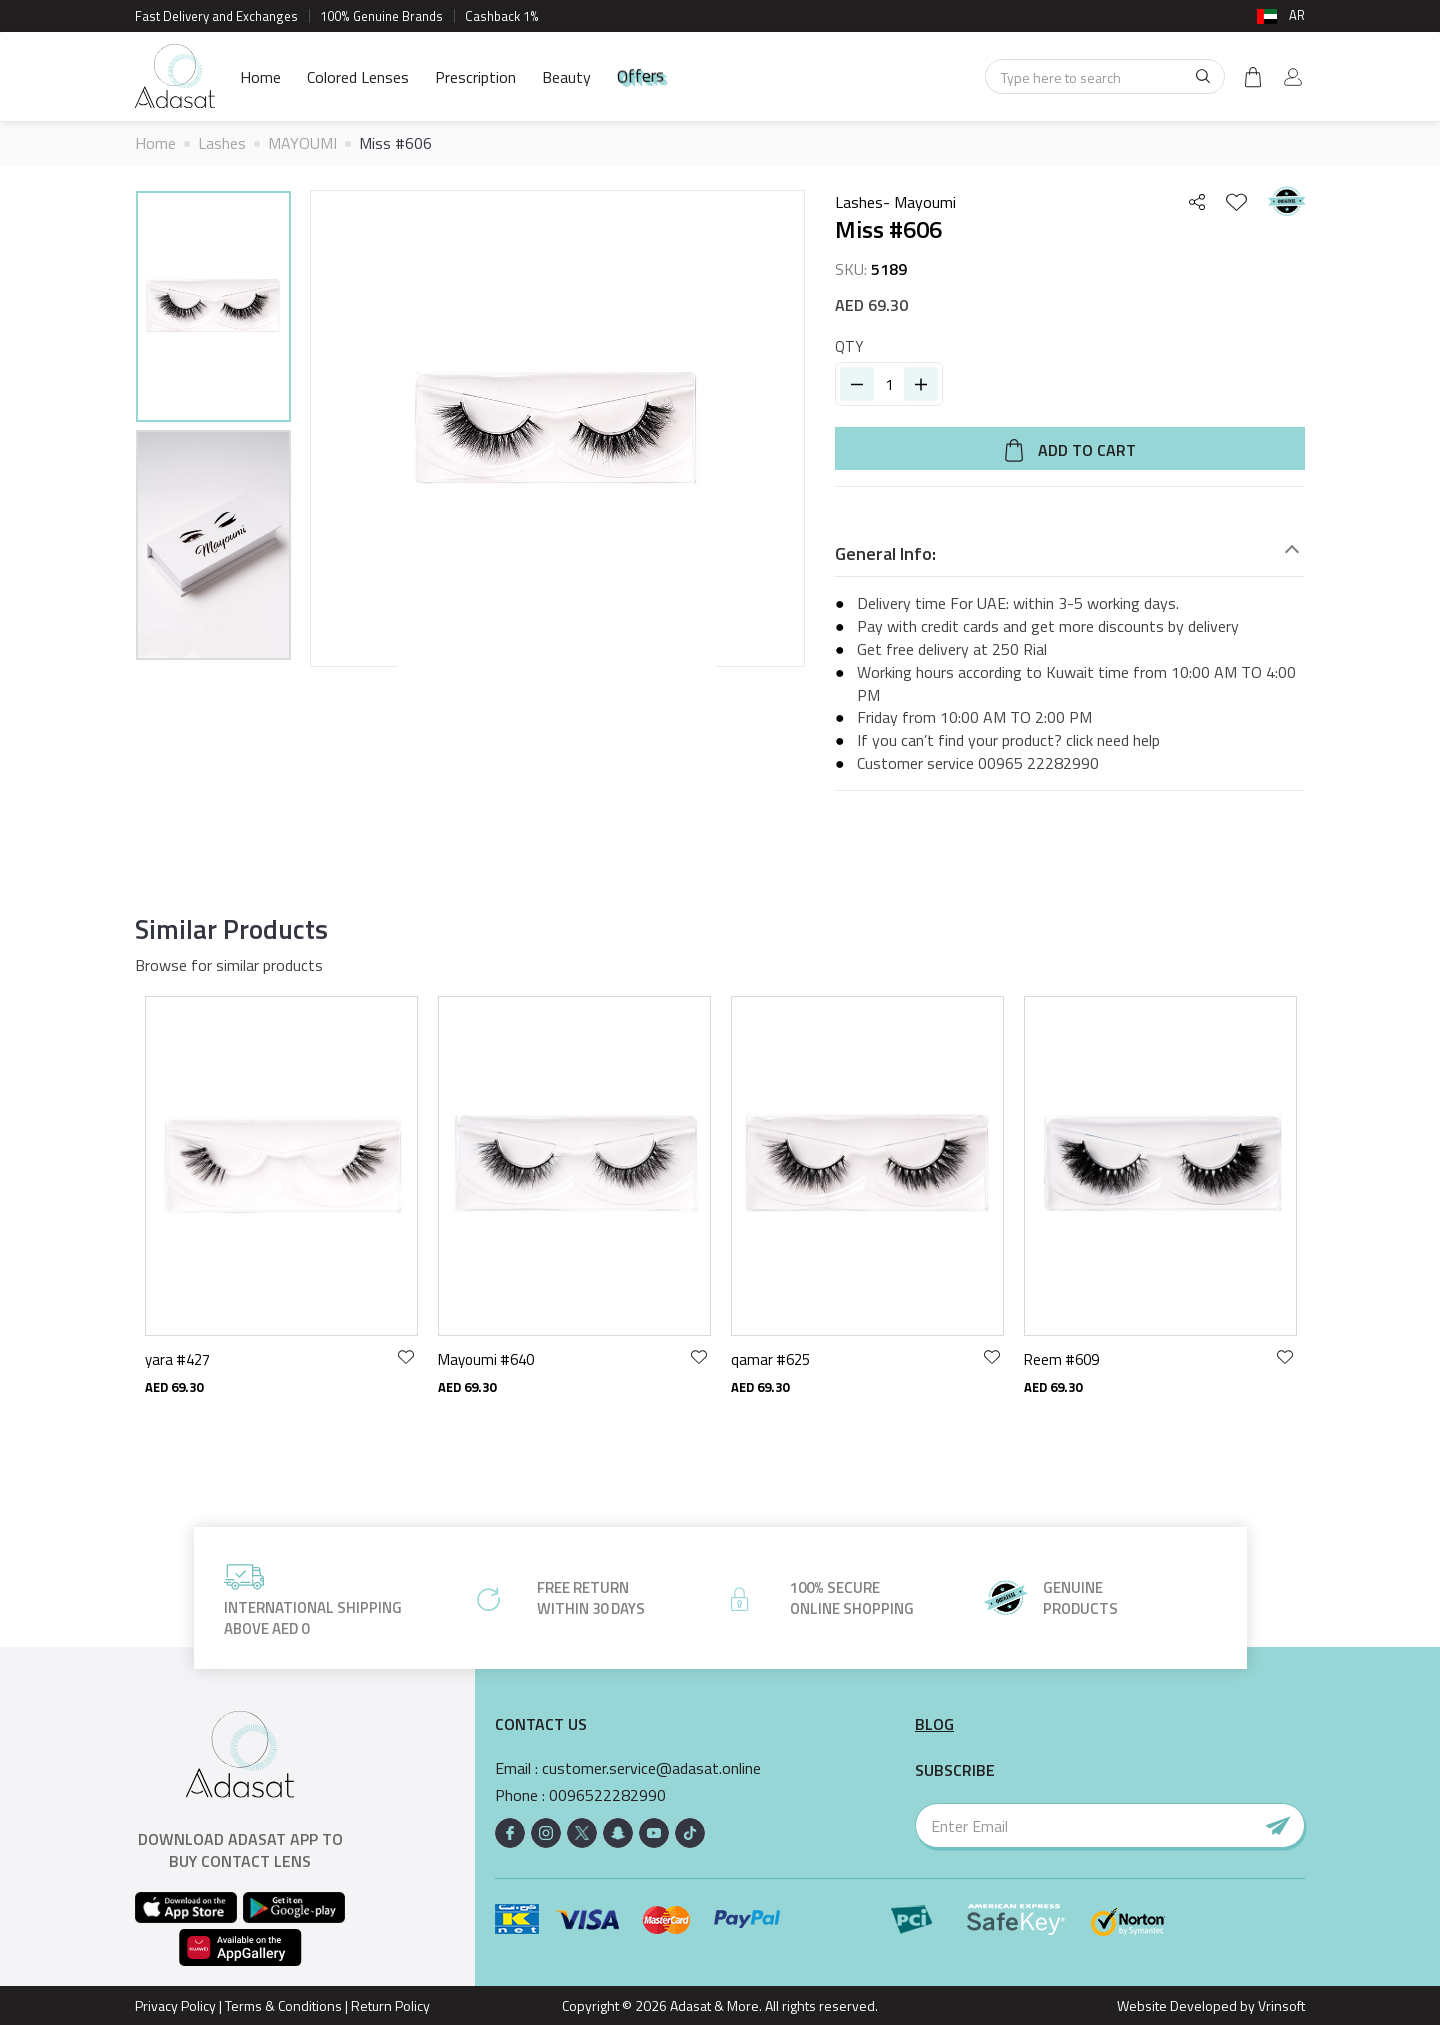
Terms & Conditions (283, 2005)
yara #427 (177, 1359)
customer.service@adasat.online (651, 1768)
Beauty (566, 77)
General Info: (885, 554)
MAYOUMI (302, 143)
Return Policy (390, 2005)
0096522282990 (607, 1795)
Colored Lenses (358, 77)
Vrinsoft (1280, 2005)
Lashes (222, 143)
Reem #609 (1061, 1359)
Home (260, 77)
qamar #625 (770, 1359)
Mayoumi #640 (486, 1359)
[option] (213, 309)
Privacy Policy (175, 2005)
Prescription (475, 77)
